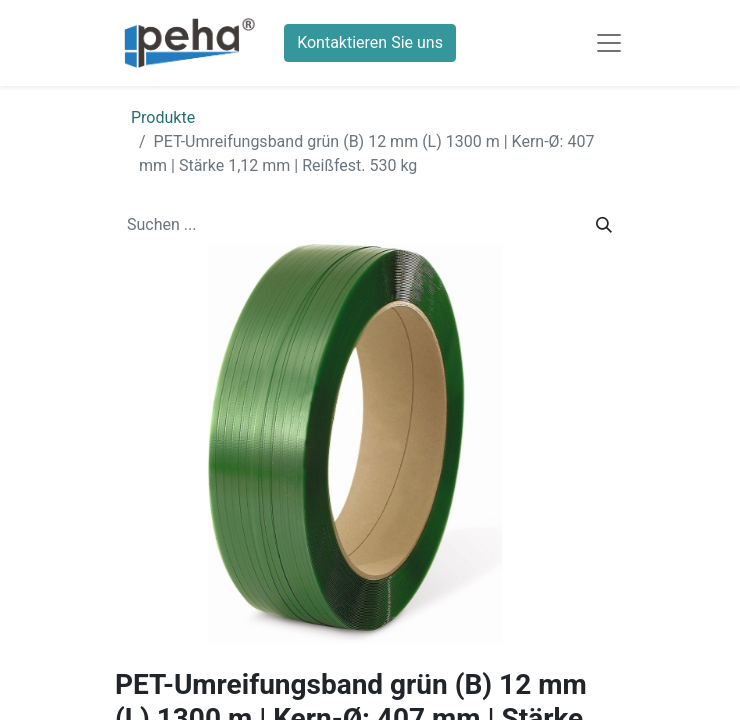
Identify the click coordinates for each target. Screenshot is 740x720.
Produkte (163, 117)
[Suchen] (604, 225)
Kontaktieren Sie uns (370, 42)
